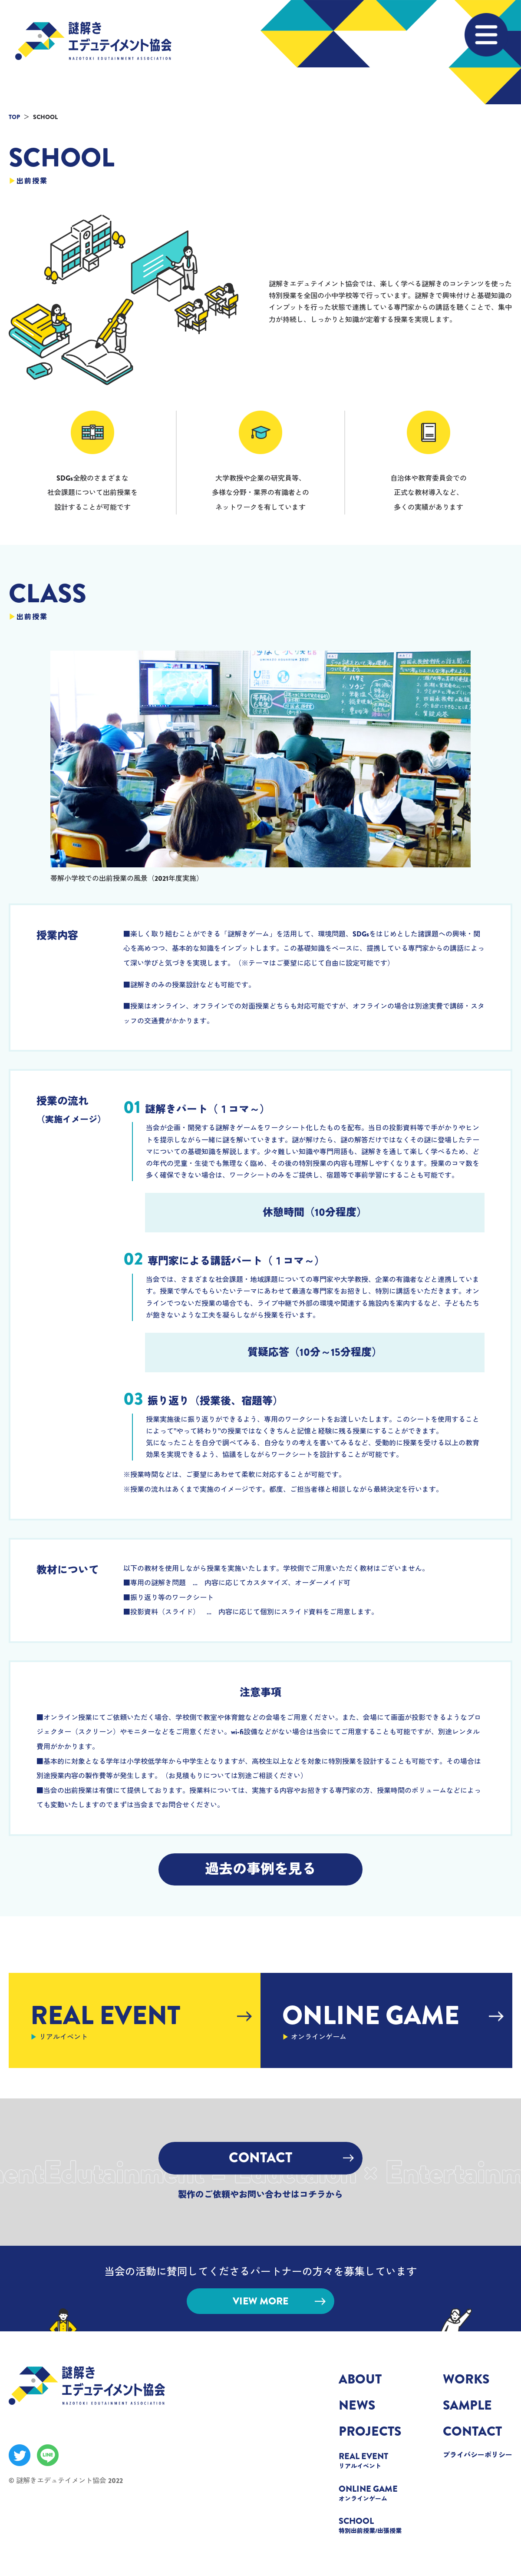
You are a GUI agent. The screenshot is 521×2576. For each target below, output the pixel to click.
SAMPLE (467, 2405)
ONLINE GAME (373, 2493)
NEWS (357, 2405)
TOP (14, 117)
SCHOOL (373, 2525)
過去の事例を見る (260, 1869)
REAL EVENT (373, 2460)
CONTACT (291, 2158)
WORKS (466, 2379)
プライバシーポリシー (477, 2455)
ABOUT (360, 2379)
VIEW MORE (279, 2301)
